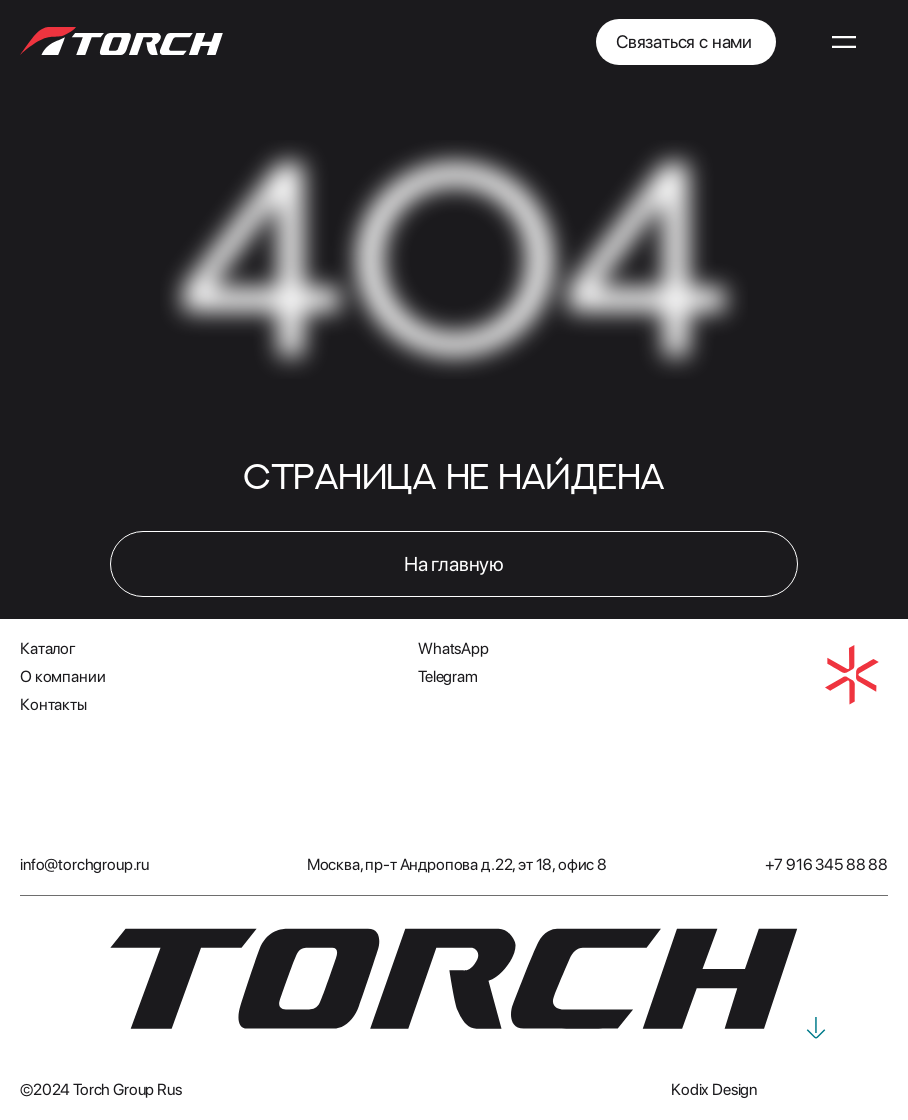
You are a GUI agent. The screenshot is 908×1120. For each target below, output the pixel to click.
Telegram (448, 676)
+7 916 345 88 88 (826, 864)
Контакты (53, 704)
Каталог (48, 648)
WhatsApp (453, 648)
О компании (62, 676)
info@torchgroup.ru (84, 864)
